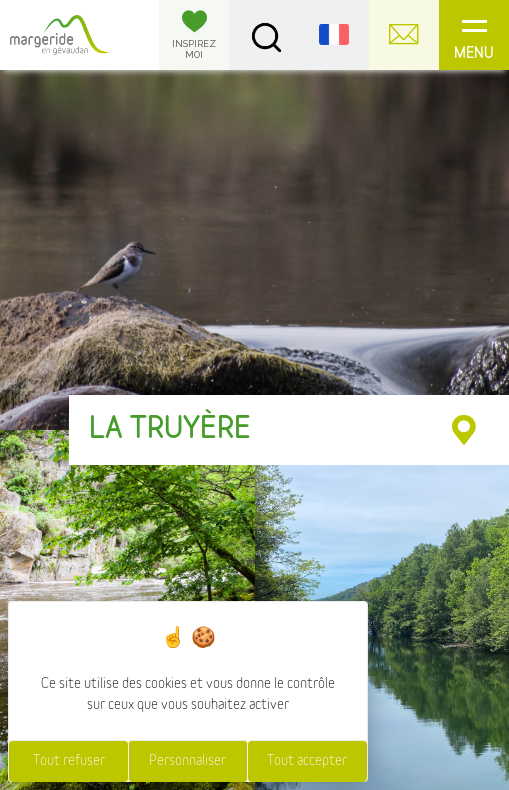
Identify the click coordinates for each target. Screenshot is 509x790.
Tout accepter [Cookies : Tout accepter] (307, 761)
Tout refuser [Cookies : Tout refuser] (69, 761)
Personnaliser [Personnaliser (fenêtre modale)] (187, 761)
